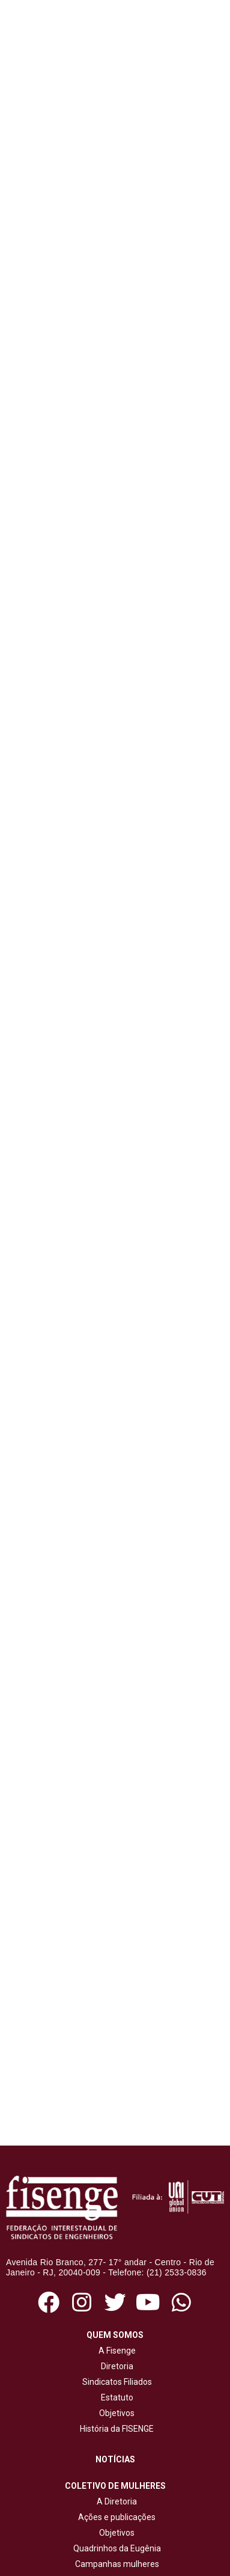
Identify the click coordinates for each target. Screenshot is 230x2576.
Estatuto (115, 2166)
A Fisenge (115, 2120)
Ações (115, 2379)
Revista (117, 2435)
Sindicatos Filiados (115, 2151)
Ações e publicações (115, 2286)
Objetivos (115, 2182)
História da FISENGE (115, 2198)
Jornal (117, 2420)
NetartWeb (163, 2557)
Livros (117, 2466)
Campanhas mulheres (115, 2333)
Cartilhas (117, 2451)
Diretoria (115, 2135)
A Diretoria (115, 2270)
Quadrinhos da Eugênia (115, 2317)
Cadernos (116, 2482)
